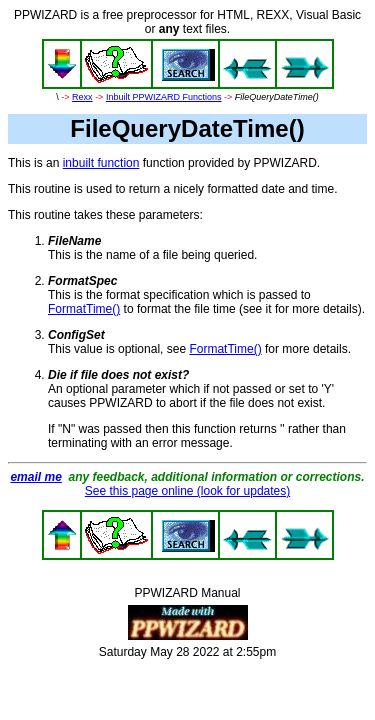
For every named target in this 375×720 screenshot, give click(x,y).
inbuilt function (101, 163)
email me (35, 477)
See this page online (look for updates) (187, 491)
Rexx (82, 97)
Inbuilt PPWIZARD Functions (164, 97)
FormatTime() (84, 309)
